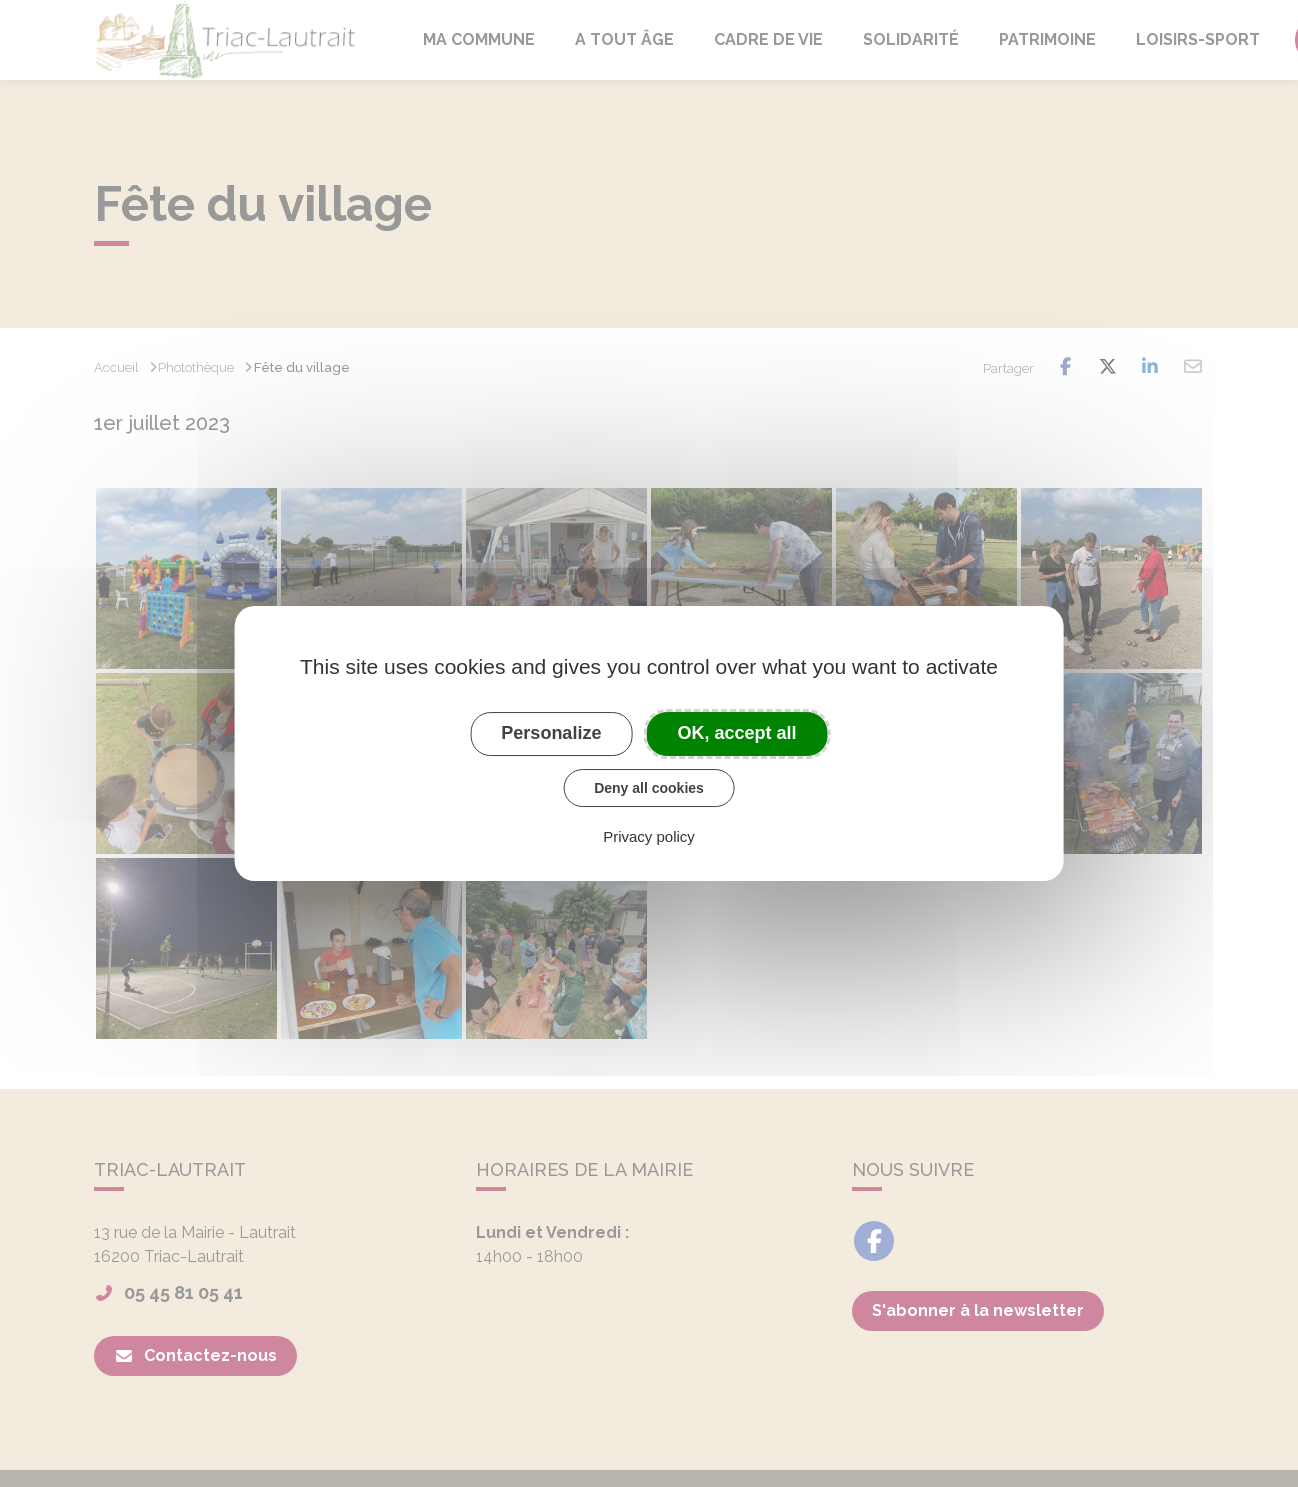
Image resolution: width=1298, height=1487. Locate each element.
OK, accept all (737, 733)
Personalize (551, 733)
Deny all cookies (649, 788)
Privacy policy (649, 836)
